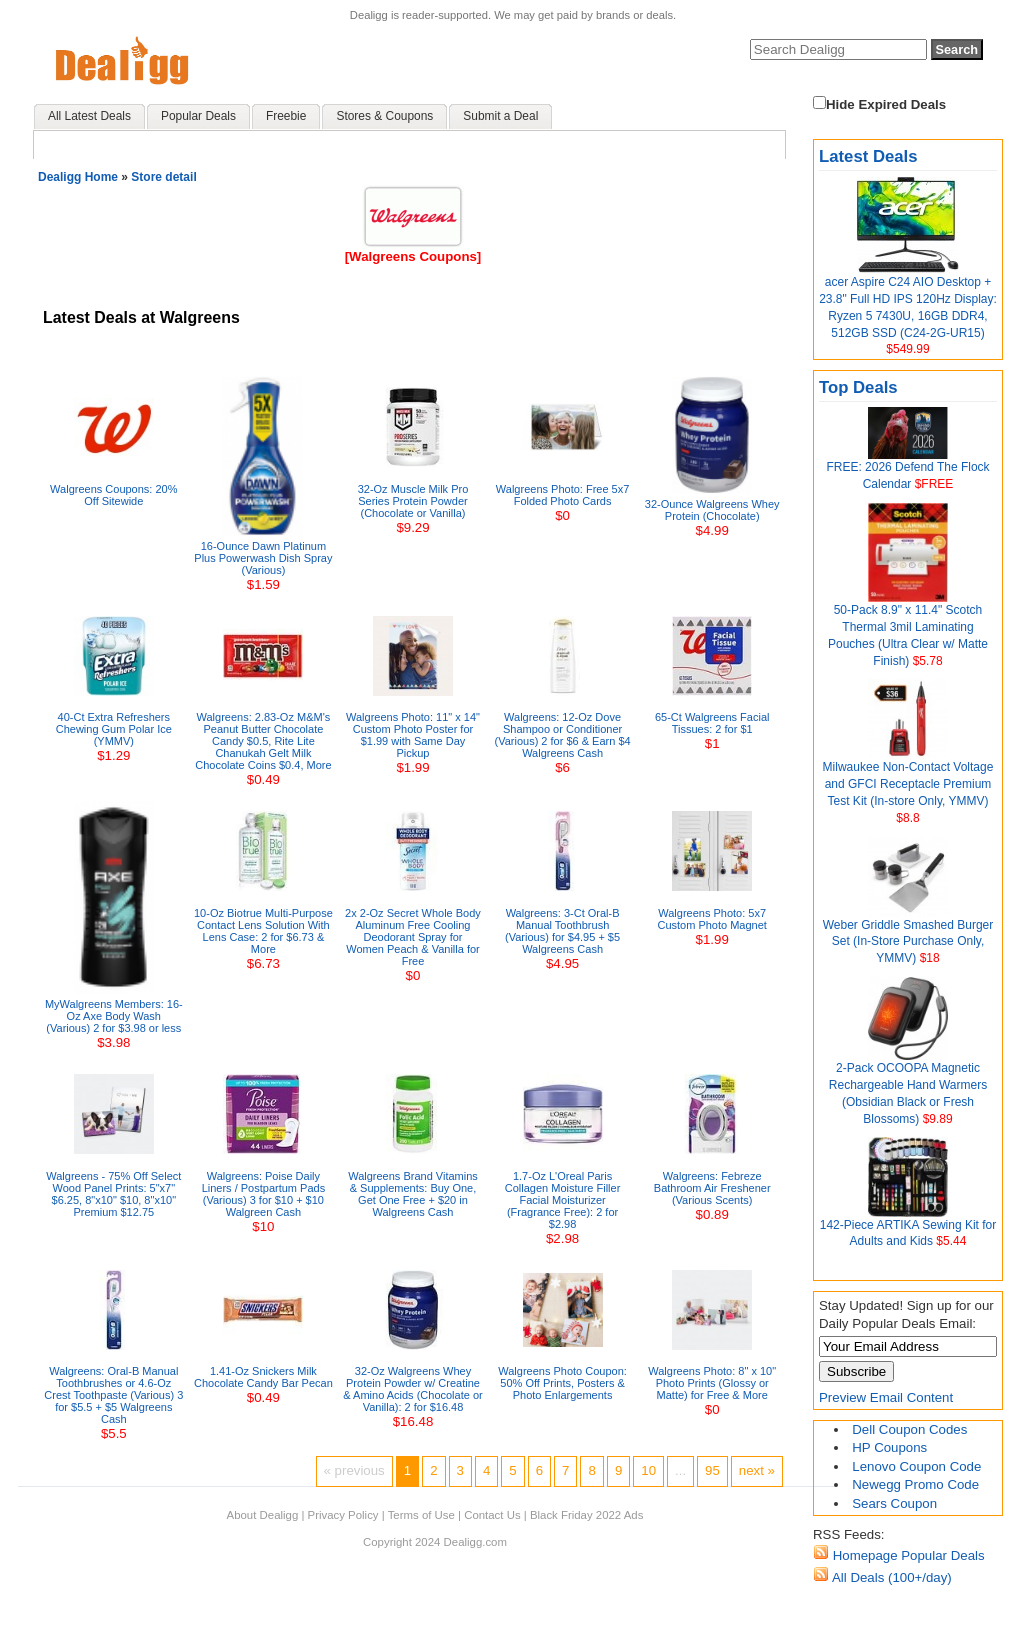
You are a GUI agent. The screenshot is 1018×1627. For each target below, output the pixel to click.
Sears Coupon (894, 1503)
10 (648, 1470)
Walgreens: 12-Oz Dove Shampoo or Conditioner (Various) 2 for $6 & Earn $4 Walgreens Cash (563, 735)
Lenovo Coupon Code (916, 1466)
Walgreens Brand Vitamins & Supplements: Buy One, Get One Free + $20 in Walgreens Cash (413, 1194)
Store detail (163, 177)
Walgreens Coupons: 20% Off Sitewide (113, 495)
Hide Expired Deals (879, 104)
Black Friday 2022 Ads (587, 1515)
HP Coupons (889, 1447)
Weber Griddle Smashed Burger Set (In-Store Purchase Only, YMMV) (908, 942)
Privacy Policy (343, 1515)
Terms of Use (421, 1515)
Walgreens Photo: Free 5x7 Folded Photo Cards (563, 495)
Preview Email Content (886, 1397)
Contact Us (492, 1515)
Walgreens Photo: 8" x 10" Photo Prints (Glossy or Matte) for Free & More (712, 1383)
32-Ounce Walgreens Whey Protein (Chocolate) (712, 510)
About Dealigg (263, 1515)
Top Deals (858, 387)
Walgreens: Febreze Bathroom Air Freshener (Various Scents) (712, 1188)
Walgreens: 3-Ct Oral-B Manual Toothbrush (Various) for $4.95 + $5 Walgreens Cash (562, 931)
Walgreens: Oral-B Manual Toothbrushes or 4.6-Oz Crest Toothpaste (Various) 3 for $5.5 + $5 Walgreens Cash (113, 1395)
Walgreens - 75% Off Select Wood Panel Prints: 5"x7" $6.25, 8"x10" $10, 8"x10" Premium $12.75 (113, 1194)
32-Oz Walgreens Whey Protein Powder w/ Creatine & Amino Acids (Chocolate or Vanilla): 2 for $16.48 (412, 1389)
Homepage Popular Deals (907, 1555)
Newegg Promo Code (915, 1484)
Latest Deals (868, 156)
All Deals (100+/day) (890, 1577)
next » (757, 1470)
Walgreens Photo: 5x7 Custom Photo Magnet (711, 919)
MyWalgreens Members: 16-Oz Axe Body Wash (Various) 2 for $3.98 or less (114, 1016)
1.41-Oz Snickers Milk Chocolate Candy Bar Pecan (263, 1377)
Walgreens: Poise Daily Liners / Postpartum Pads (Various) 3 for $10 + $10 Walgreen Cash (264, 1194)
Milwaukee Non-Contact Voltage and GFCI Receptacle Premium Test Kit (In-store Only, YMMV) (908, 784)
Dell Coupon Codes (909, 1429)
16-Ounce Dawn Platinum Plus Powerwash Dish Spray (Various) (263, 558)
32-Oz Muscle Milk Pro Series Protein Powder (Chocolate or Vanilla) (413, 501)
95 (712, 1470)
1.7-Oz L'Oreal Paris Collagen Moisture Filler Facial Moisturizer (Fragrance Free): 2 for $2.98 (563, 1200)
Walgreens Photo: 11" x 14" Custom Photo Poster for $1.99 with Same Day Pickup (413, 735)
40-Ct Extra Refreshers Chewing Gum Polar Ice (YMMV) (114, 729)
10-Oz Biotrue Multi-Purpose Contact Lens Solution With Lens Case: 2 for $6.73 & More (263, 931)
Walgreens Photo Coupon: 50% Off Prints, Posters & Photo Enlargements (562, 1383)
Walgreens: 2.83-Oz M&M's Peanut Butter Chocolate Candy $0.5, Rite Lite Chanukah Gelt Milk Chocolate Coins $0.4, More (263, 741)
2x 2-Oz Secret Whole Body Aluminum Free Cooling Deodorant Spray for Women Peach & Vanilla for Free (413, 937)
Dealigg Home (78, 177)
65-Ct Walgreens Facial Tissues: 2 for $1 (712, 723)
